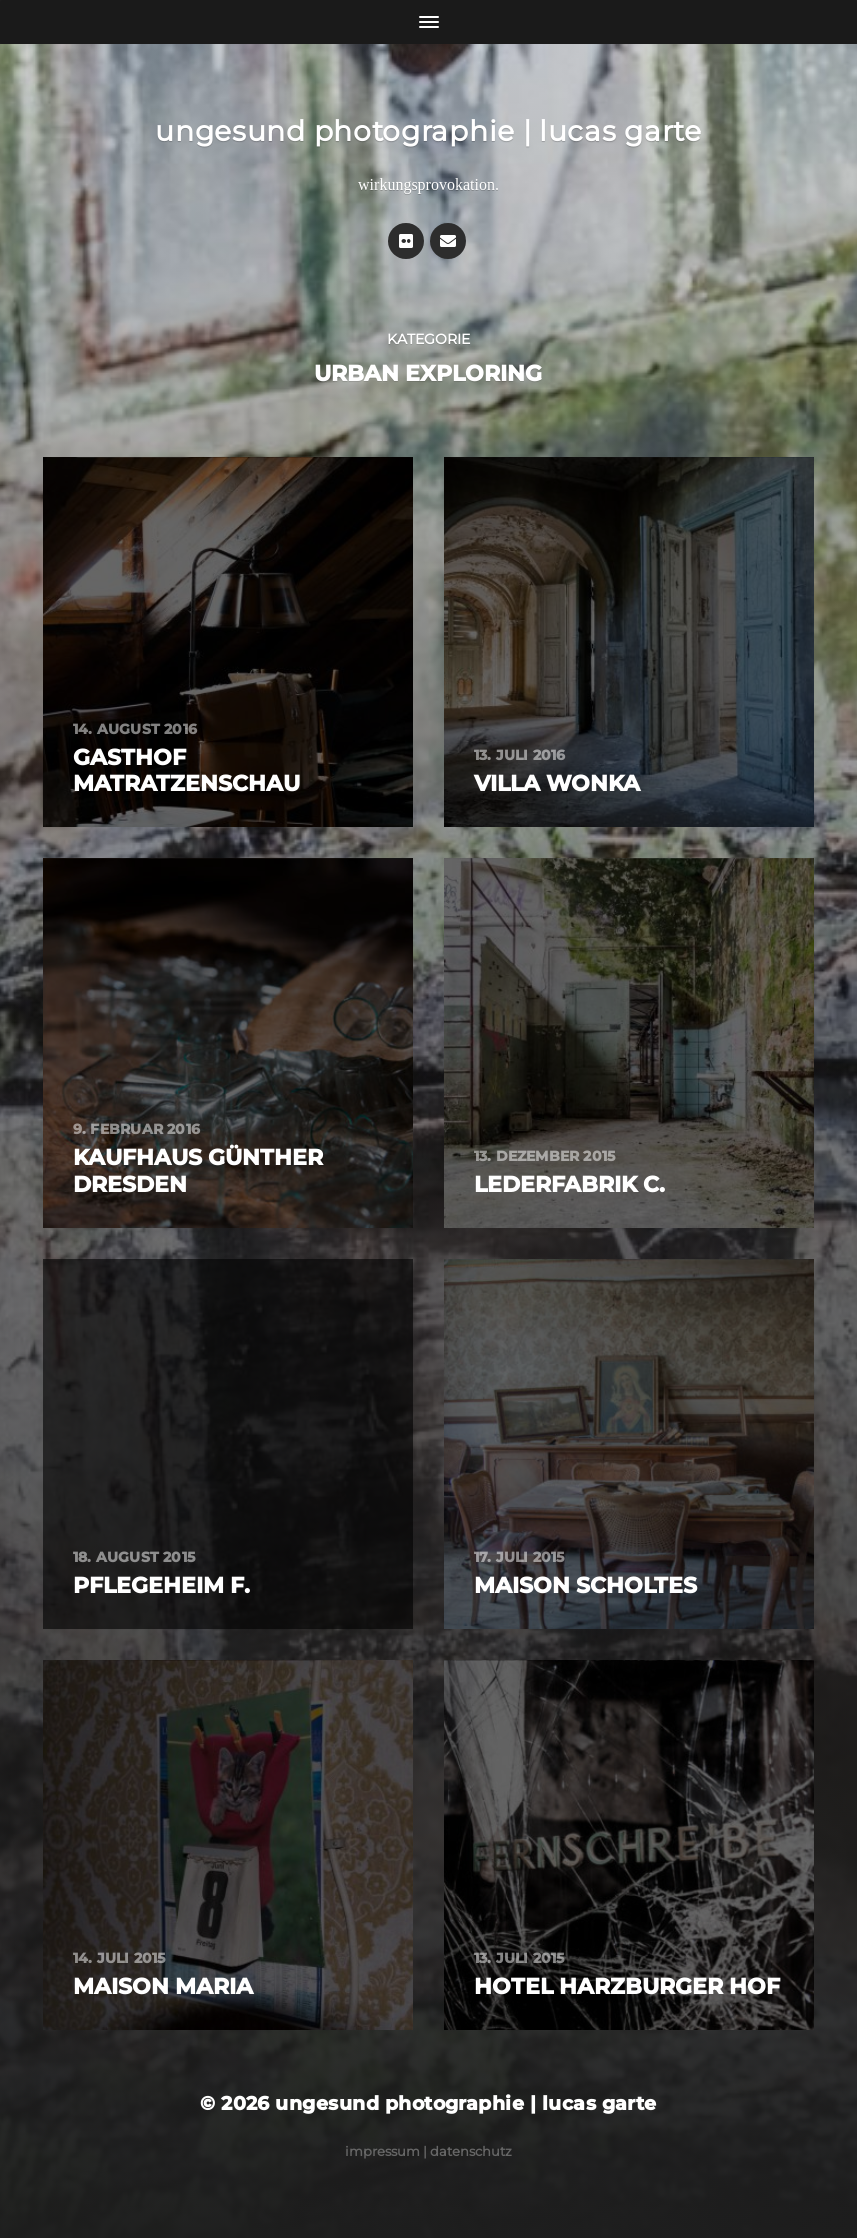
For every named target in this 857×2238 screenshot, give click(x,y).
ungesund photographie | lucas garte (428, 131)
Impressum (382, 2151)
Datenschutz (471, 2151)
